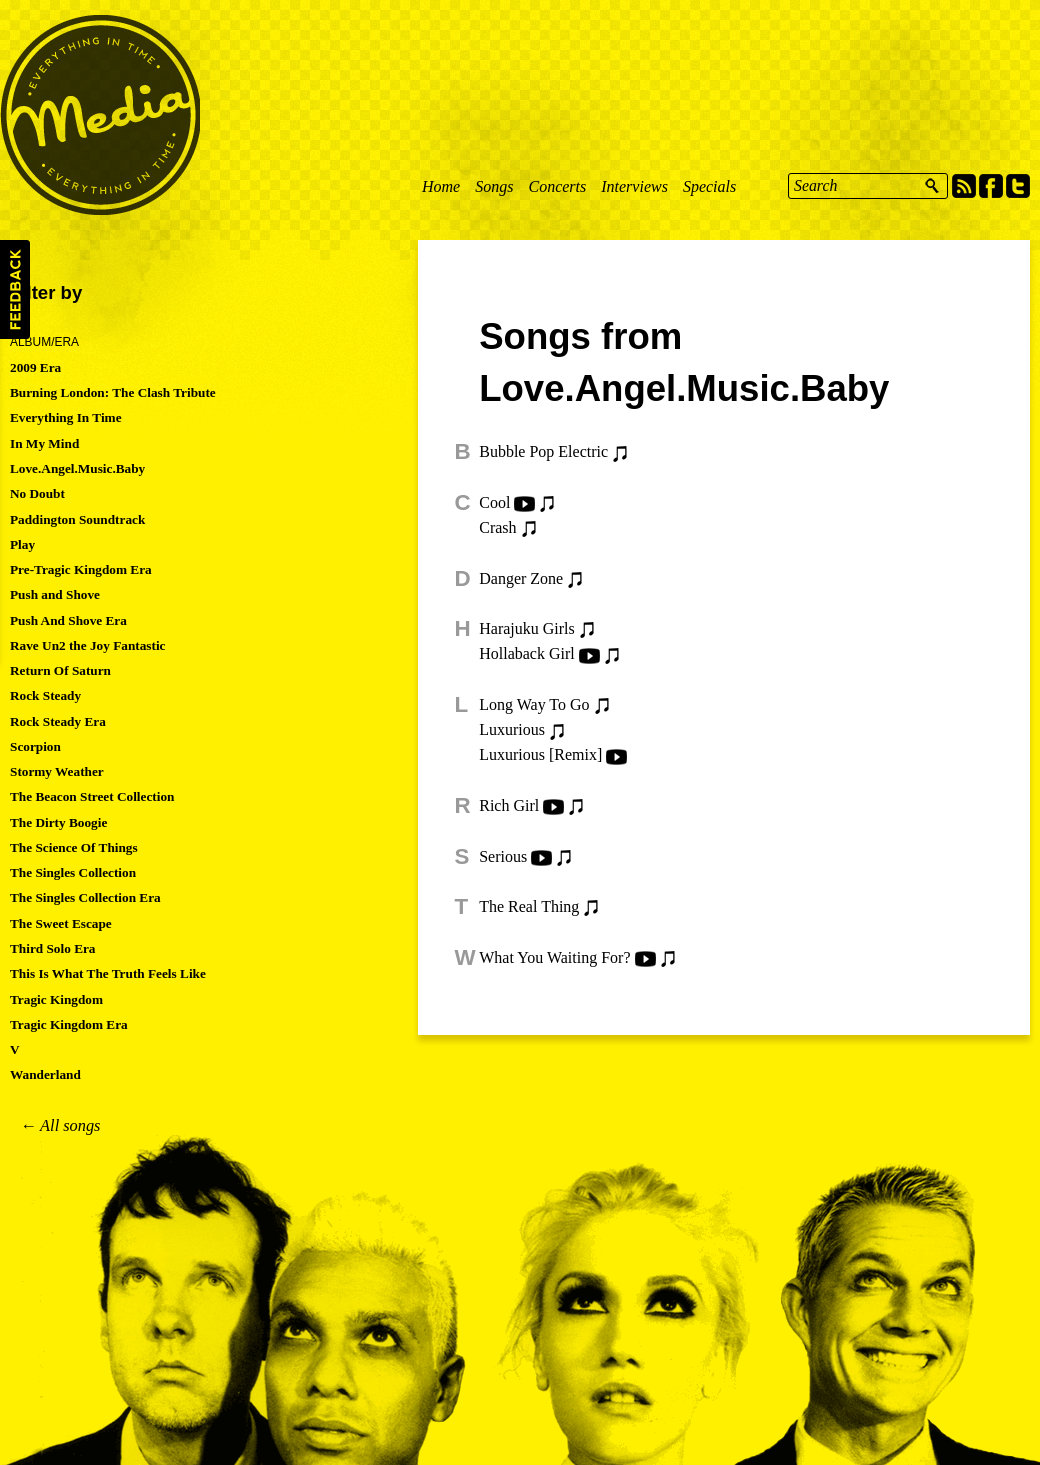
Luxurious (512, 729)
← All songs (60, 1125)
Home (441, 186)
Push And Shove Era (68, 620)
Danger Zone (521, 578)
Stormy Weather (57, 771)
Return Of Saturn (60, 670)
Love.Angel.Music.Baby (77, 468)
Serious (503, 856)
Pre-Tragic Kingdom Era (81, 569)
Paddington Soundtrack (77, 519)
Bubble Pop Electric (543, 451)
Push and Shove (55, 594)
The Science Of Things (74, 847)
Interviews (634, 186)
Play (22, 544)
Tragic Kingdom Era (69, 1024)
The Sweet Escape (61, 923)
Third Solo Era (53, 948)
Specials (709, 186)
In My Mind (44, 443)
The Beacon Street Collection (92, 796)
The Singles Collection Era (85, 897)
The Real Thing (529, 906)
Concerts (557, 186)
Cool (494, 502)
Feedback (15, 289)
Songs (494, 186)
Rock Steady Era (58, 721)
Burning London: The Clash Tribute (113, 392)
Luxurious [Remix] (540, 754)
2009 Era (35, 367)
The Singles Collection (73, 872)
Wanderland (45, 1074)
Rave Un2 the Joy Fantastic (88, 645)
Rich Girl (509, 805)
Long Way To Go (534, 704)
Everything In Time (66, 417)
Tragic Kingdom (56, 999)
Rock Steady (45, 695)
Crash (497, 527)
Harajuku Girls (527, 628)
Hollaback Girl (527, 653)
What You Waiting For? (554, 957)
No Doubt (37, 493)
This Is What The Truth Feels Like (108, 973)
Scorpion (35, 746)
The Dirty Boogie (58, 822)
